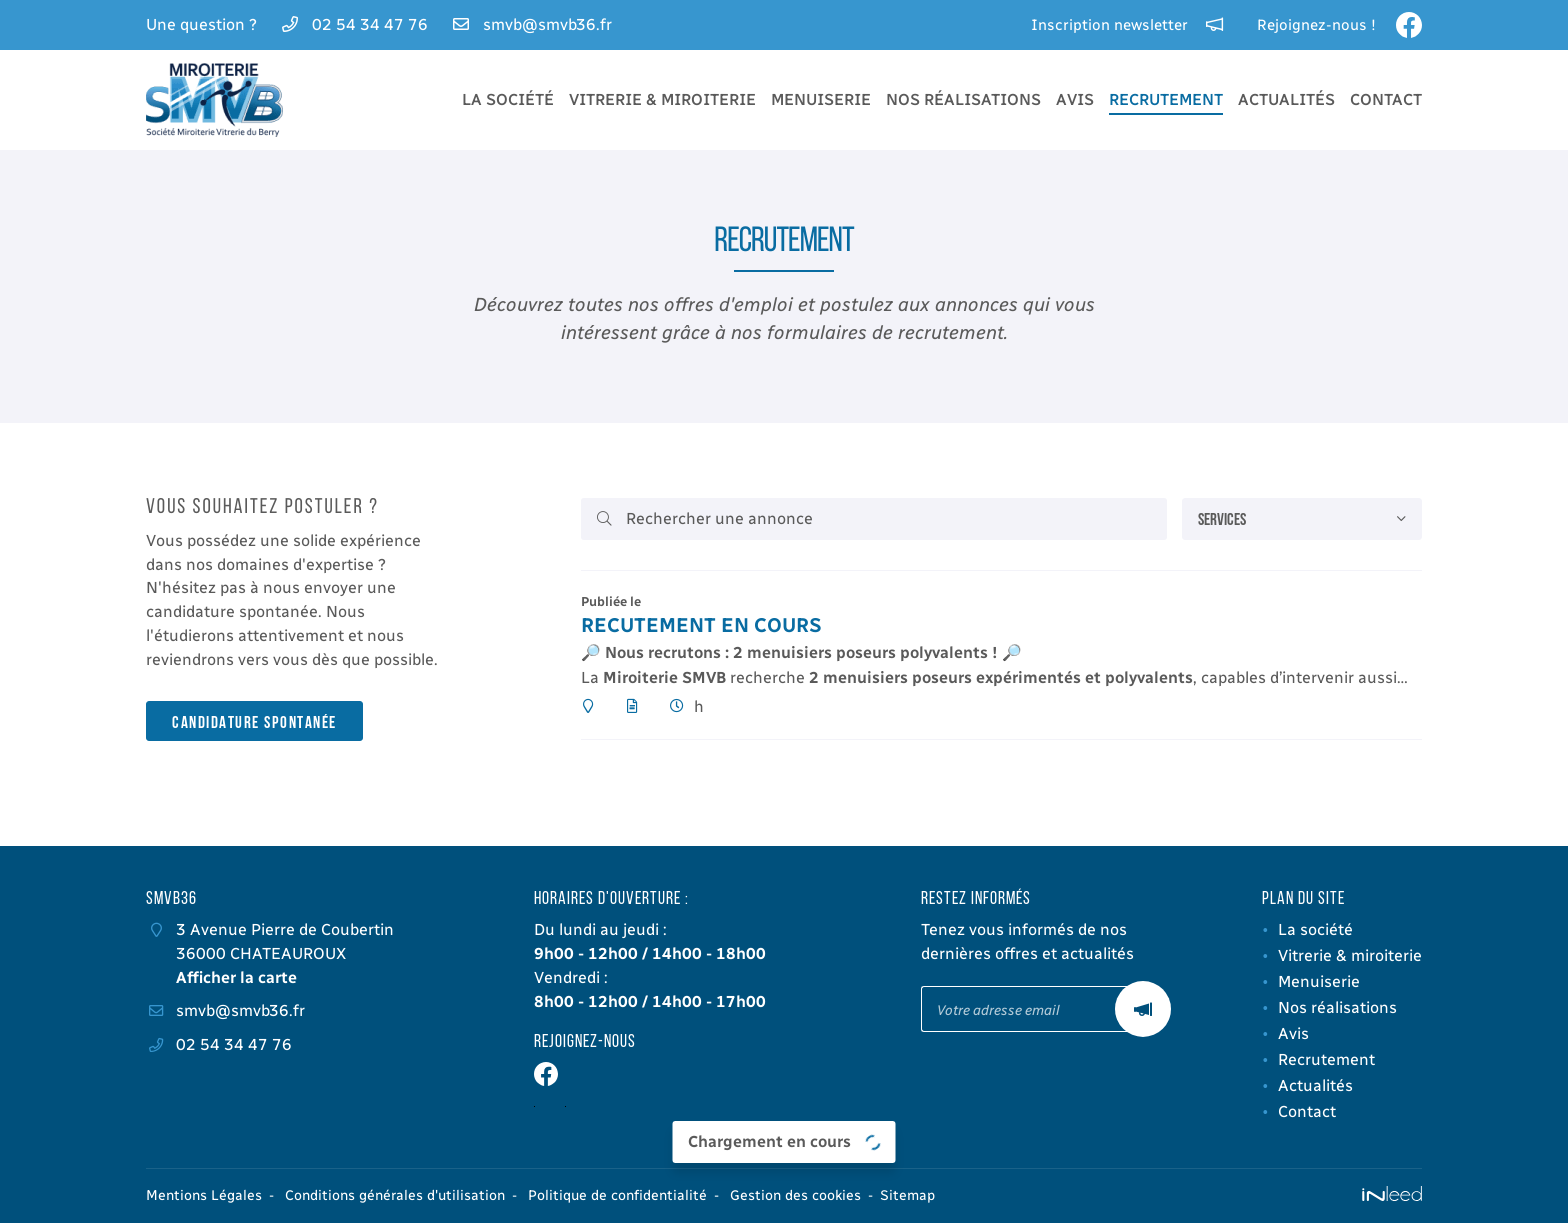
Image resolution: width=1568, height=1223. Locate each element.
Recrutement (1166, 99)
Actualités (1286, 99)
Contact (1386, 99)
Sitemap (907, 1196)
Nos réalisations (963, 99)
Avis (1075, 99)
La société (508, 99)
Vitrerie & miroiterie (662, 99)
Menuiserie (821, 99)
